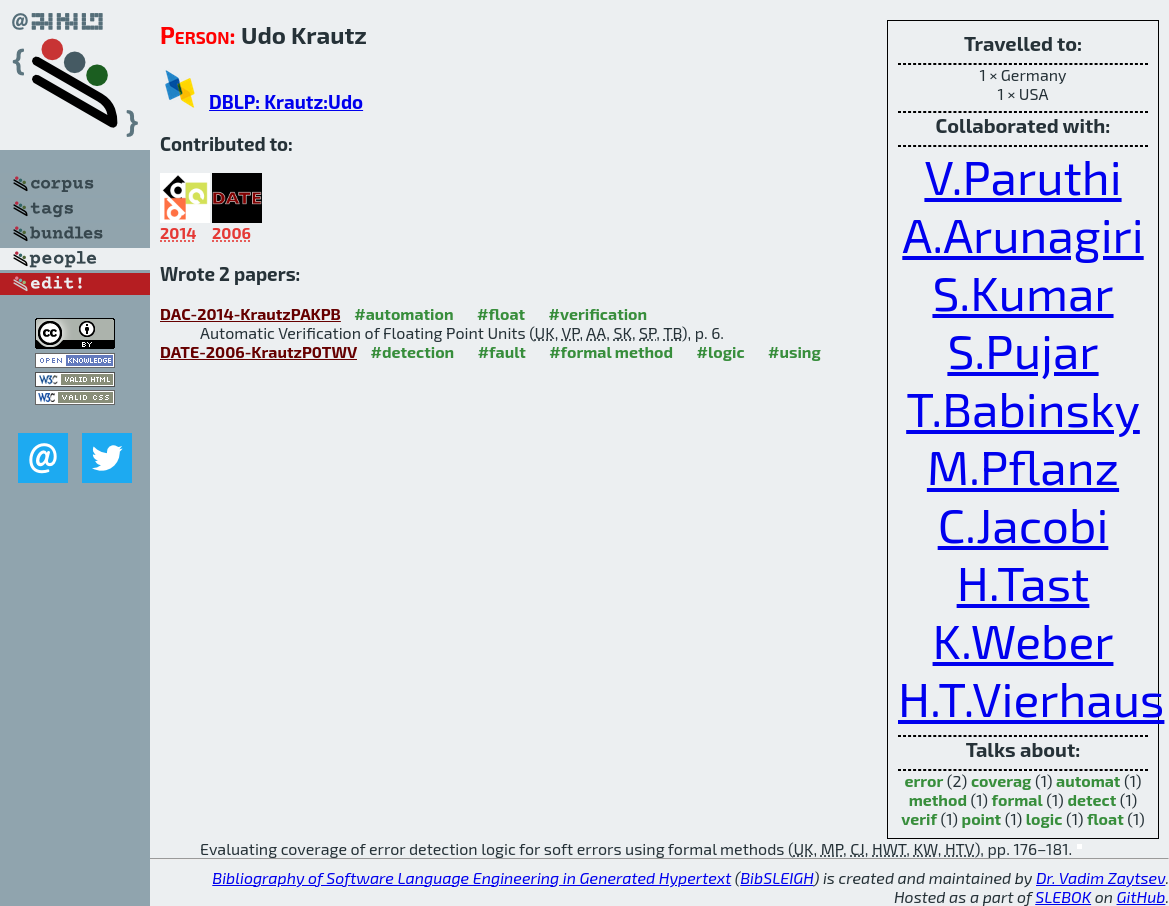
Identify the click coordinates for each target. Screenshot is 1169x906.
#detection (412, 351)
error (923, 780)
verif (919, 818)
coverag (1001, 780)
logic (1044, 818)
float (1105, 818)
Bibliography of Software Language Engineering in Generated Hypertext (471, 877)
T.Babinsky (1023, 408)
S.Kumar (1022, 292)
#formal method (611, 351)
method (938, 799)
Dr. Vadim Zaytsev (1100, 877)
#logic (721, 351)
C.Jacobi (1023, 524)
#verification (598, 313)
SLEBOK (1063, 896)
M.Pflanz (1023, 466)
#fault (502, 351)
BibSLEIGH (776, 877)
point (982, 818)
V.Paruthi (1022, 176)
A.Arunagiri (1022, 234)
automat (1088, 780)
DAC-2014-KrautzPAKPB (250, 313)
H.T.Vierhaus (1031, 698)
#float (501, 313)
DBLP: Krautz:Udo (286, 101)
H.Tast (1023, 582)
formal (1017, 799)
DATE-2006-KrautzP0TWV (258, 351)
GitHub (1141, 896)
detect (1091, 799)
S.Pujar (1022, 350)
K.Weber (1023, 640)
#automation (403, 313)
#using (794, 351)
